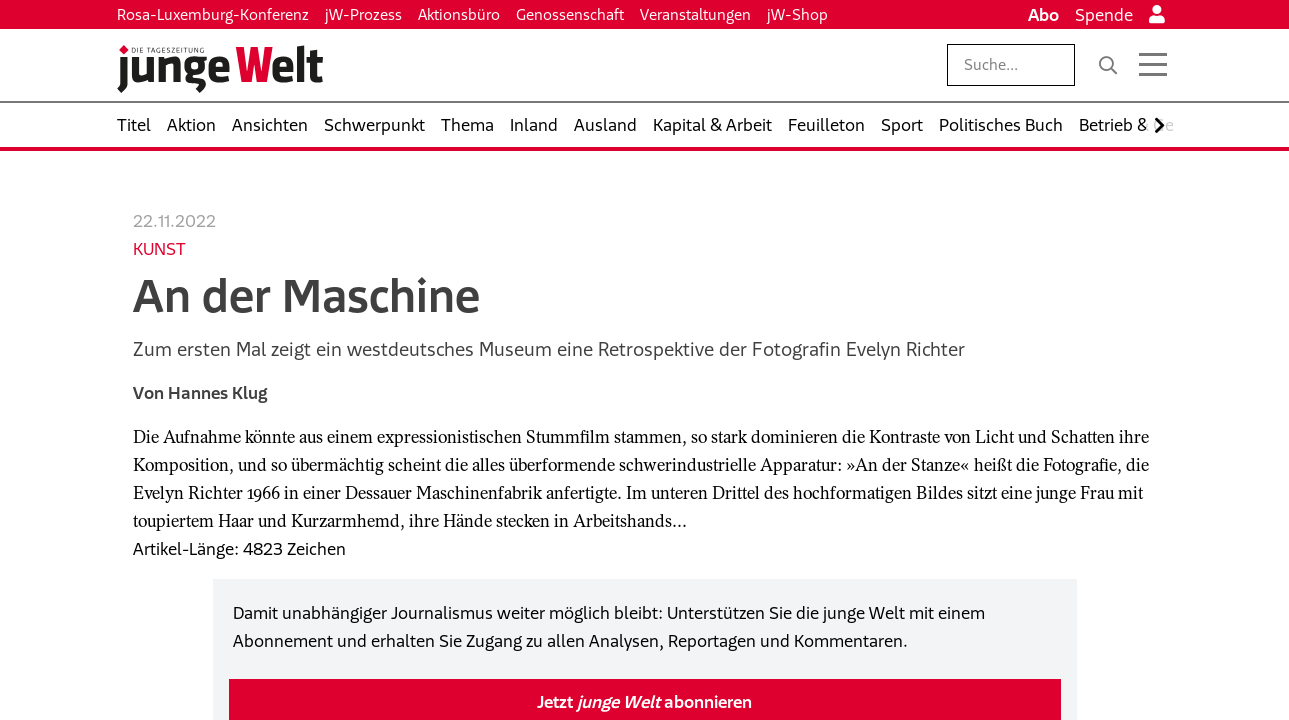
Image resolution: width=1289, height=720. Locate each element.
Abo (1043, 15)
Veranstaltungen (695, 14)
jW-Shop (797, 14)
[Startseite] (220, 69)
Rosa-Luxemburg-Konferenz (213, 14)
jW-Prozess (363, 14)
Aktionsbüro (459, 14)
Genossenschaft (570, 14)
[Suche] (1108, 65)
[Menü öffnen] (1153, 65)
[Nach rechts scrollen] (1159, 125)
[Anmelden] (1157, 15)
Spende (1104, 15)
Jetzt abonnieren (644, 702)
